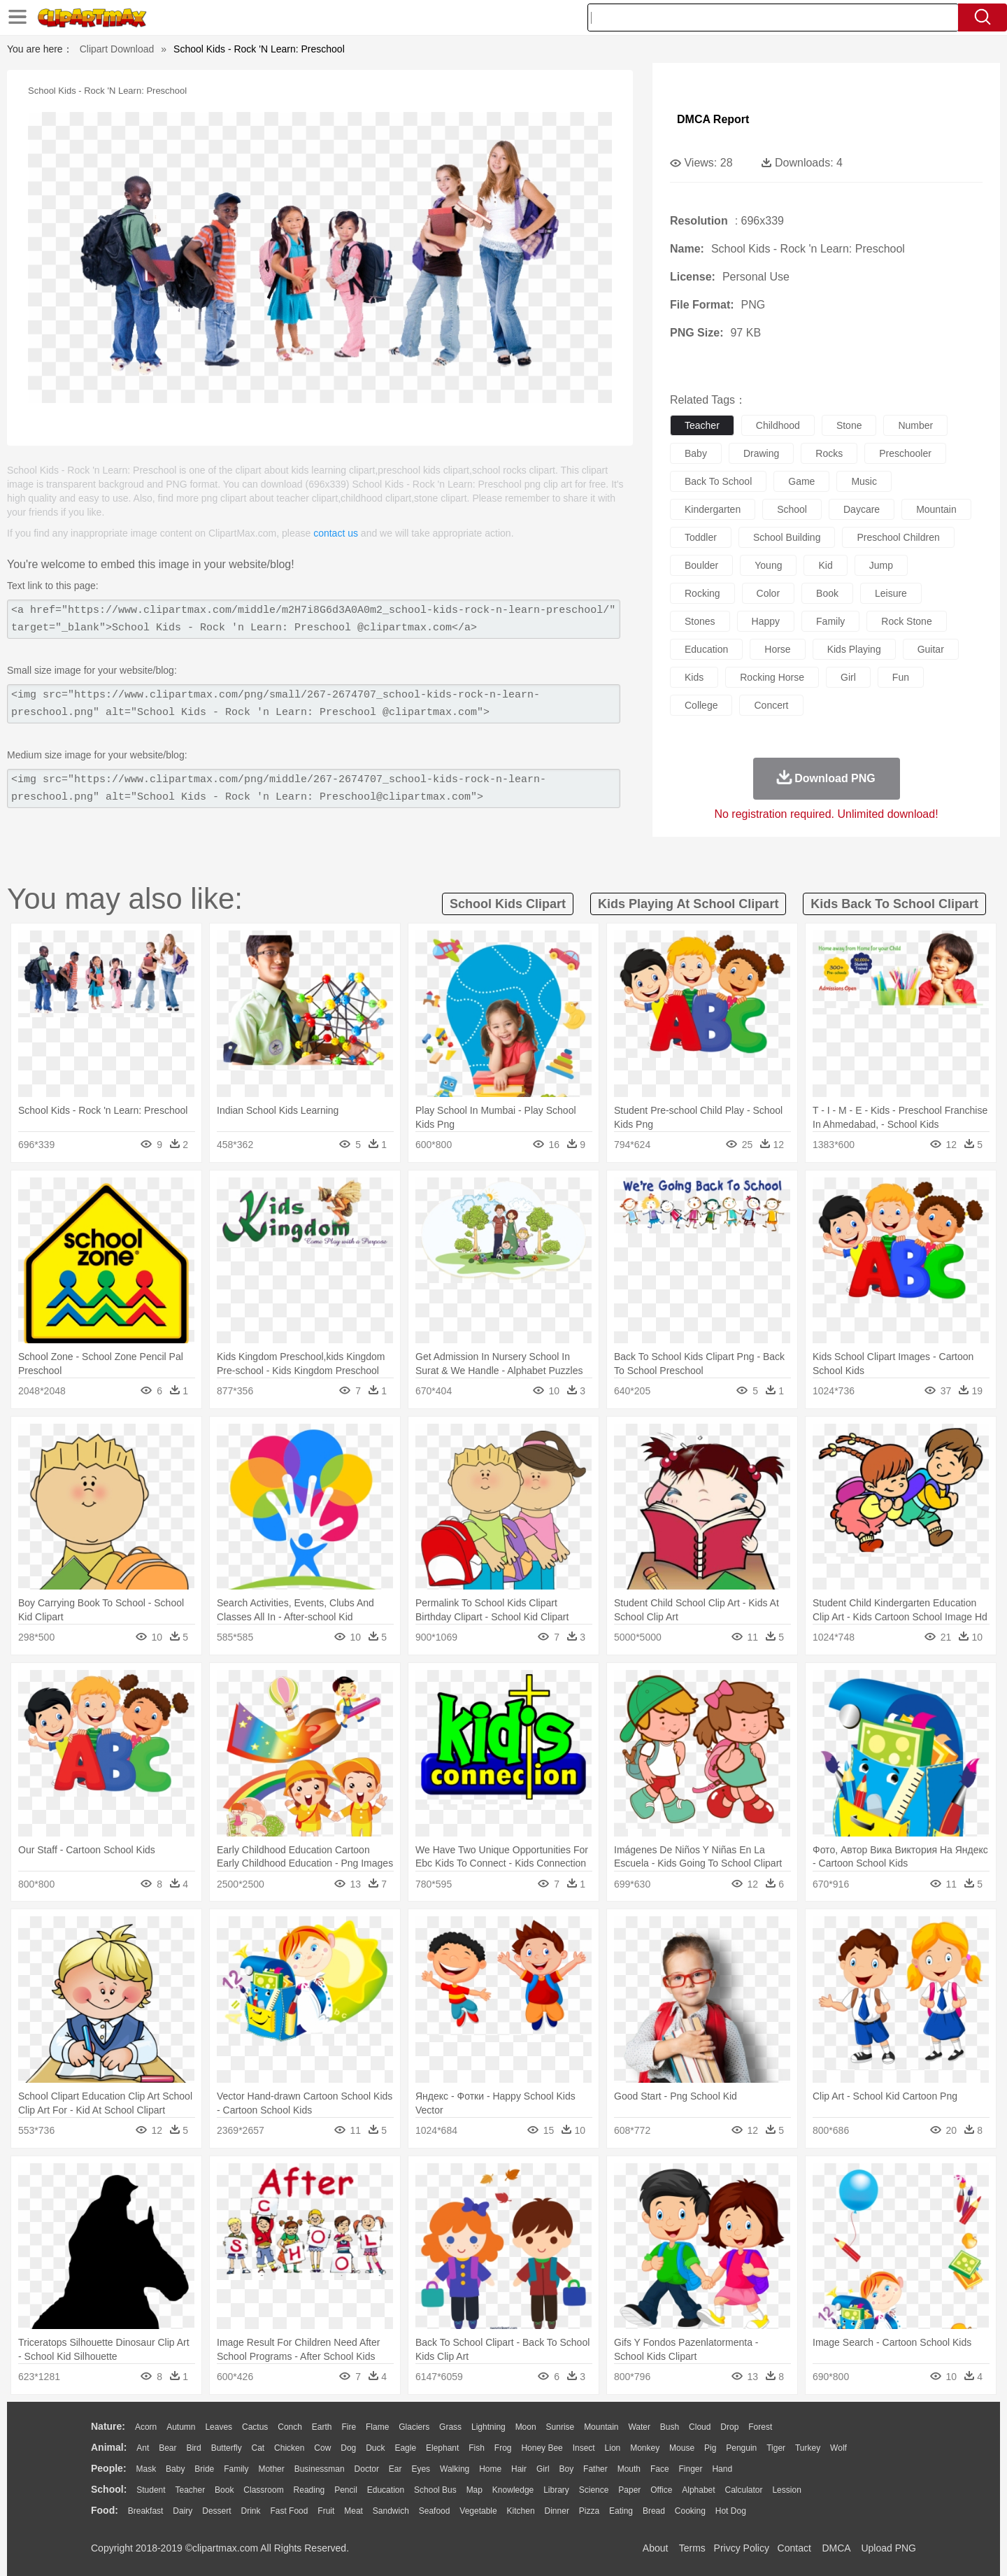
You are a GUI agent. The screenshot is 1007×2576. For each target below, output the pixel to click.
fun (900, 677)
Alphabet (698, 2490)
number (915, 425)
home (490, 2469)
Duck (375, 2448)
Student (150, 2490)
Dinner (557, 2511)
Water (639, 2427)
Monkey (644, 2448)
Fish (477, 2448)
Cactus (255, 2427)
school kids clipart (508, 904)
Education (385, 2490)
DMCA (836, 2548)
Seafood (434, 2511)
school (792, 509)
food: (104, 2510)
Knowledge (513, 2490)
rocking (702, 593)
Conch (290, 2427)
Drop (729, 2427)
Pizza (589, 2511)
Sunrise (560, 2427)
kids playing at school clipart (688, 904)
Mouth (629, 2469)
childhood (778, 425)
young (768, 565)
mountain (936, 509)
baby (696, 453)
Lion (613, 2448)
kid (825, 565)
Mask (146, 2469)
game (801, 481)
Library (556, 2490)
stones (700, 621)
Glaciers (414, 2427)
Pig (710, 2448)
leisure (891, 593)
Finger (690, 2469)
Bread (654, 2511)
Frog (503, 2448)
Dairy (182, 2511)
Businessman (319, 2469)
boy (566, 2469)
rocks (829, 453)
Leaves (218, 2427)
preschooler (905, 453)
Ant (142, 2448)
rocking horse (772, 677)
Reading (309, 2490)
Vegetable (478, 2511)
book (827, 593)
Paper (629, 2490)
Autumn (180, 2427)
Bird (193, 2448)
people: (109, 2468)
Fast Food (289, 2511)
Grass (450, 2427)
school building (787, 537)
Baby (175, 2469)
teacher (702, 425)
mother (271, 2469)
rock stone (906, 621)
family (830, 621)
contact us (335, 533)
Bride (204, 2469)
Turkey (807, 2448)
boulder (701, 565)
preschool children (898, 537)
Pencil (345, 2490)
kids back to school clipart (894, 904)
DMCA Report (713, 119)
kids (694, 677)
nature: (108, 2426)
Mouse (681, 2448)
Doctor (367, 2469)
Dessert (216, 2511)
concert (771, 705)
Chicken (289, 2448)
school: (109, 2489)
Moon (525, 2427)
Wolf (838, 2448)
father (595, 2469)
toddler (701, 537)
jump (881, 565)
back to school (718, 481)
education (706, 649)
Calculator (744, 2490)
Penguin (741, 2448)
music (864, 481)
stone (849, 425)
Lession (786, 2490)
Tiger (775, 2448)
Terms (692, 2548)
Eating (621, 2511)
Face (659, 2469)
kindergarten (713, 509)
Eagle (405, 2448)
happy (766, 621)
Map (474, 2490)
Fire (348, 2427)
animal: (109, 2447)
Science (594, 2490)
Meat (353, 2511)
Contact (794, 2548)
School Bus (435, 2490)
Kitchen (521, 2511)
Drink (251, 2511)
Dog (348, 2448)
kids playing (854, 649)
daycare (861, 509)
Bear (167, 2448)
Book (224, 2490)
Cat (258, 2448)
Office (661, 2490)
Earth (322, 2427)
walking (454, 2469)
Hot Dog (730, 2511)
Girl (543, 2469)
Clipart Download (117, 49)
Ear (395, 2469)
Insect (584, 2448)
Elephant (442, 2448)
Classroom (263, 2490)
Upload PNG (888, 2548)
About (656, 2548)
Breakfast (146, 2511)
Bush (669, 2427)
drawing (761, 453)
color (768, 593)
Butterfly (226, 2448)
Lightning (488, 2427)
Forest (760, 2427)
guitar (930, 649)
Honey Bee (541, 2448)
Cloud (699, 2427)
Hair (519, 2469)
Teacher (191, 2490)
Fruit (325, 2511)
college (701, 705)
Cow (322, 2448)
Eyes (420, 2469)
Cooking (690, 2511)
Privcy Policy (741, 2548)
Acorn (146, 2427)
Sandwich (391, 2511)
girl (848, 677)
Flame (377, 2427)
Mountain (601, 2427)
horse (777, 649)
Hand (722, 2469)
